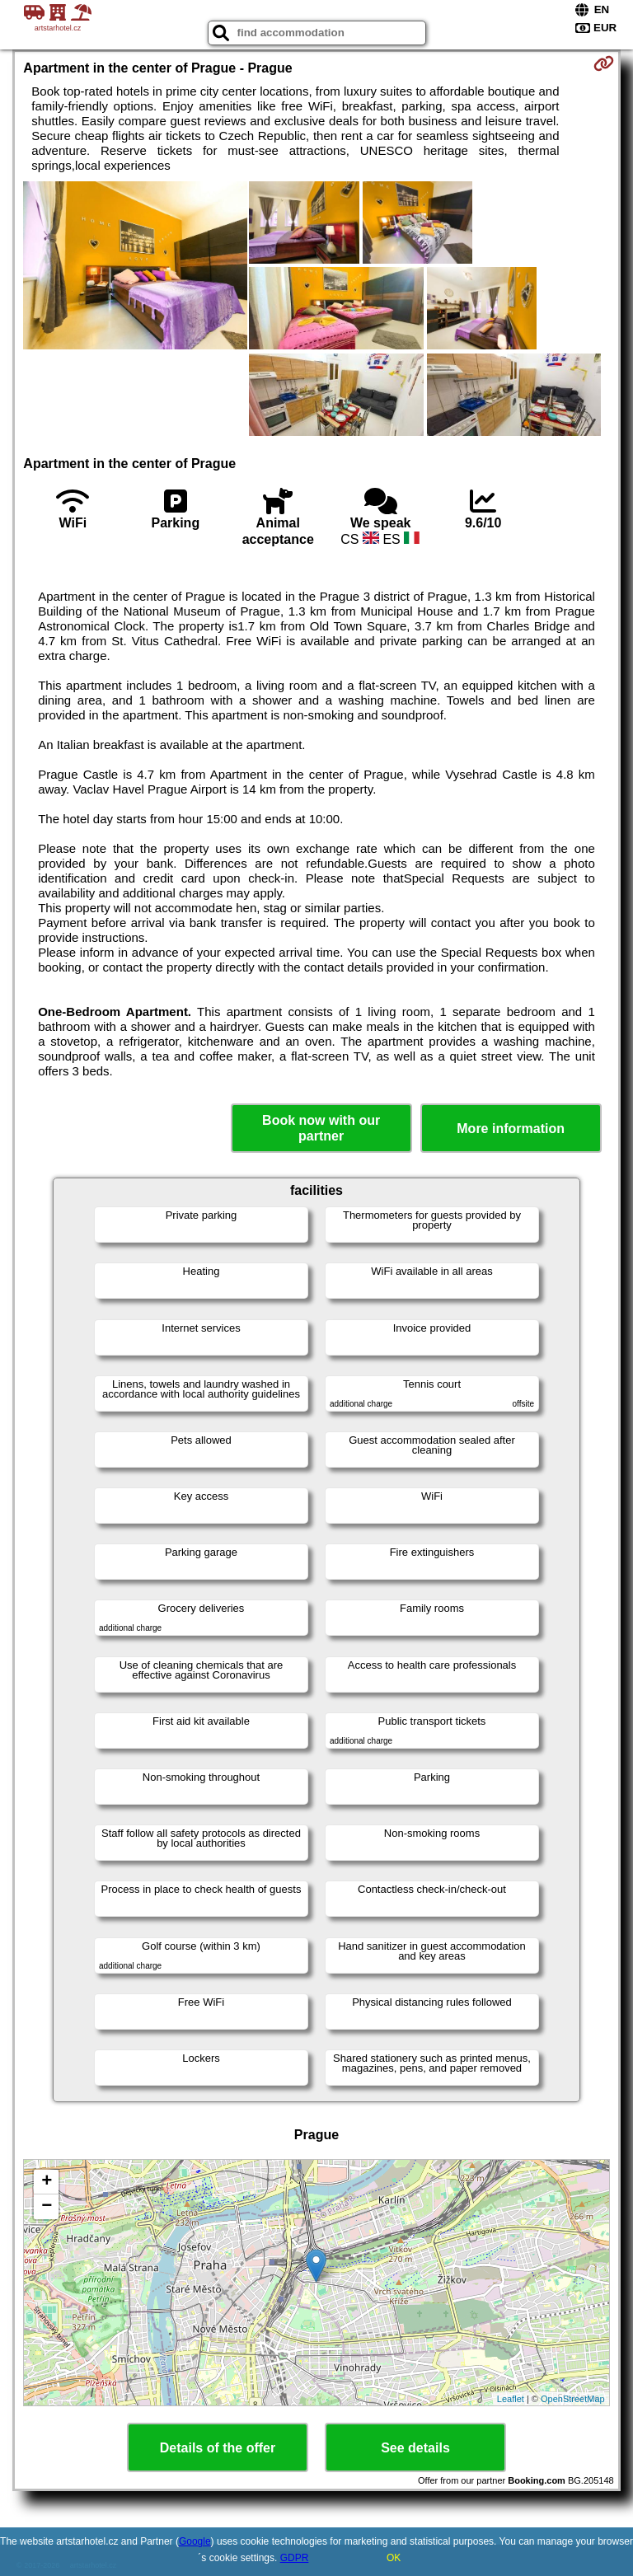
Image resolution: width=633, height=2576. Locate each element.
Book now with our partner (321, 1128)
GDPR (294, 2558)
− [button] (46, 2206)
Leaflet (510, 2399)
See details (415, 2448)
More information (511, 1129)
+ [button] (46, 2182)
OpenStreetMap (573, 2399)
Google (195, 2541)
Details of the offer (217, 2448)
